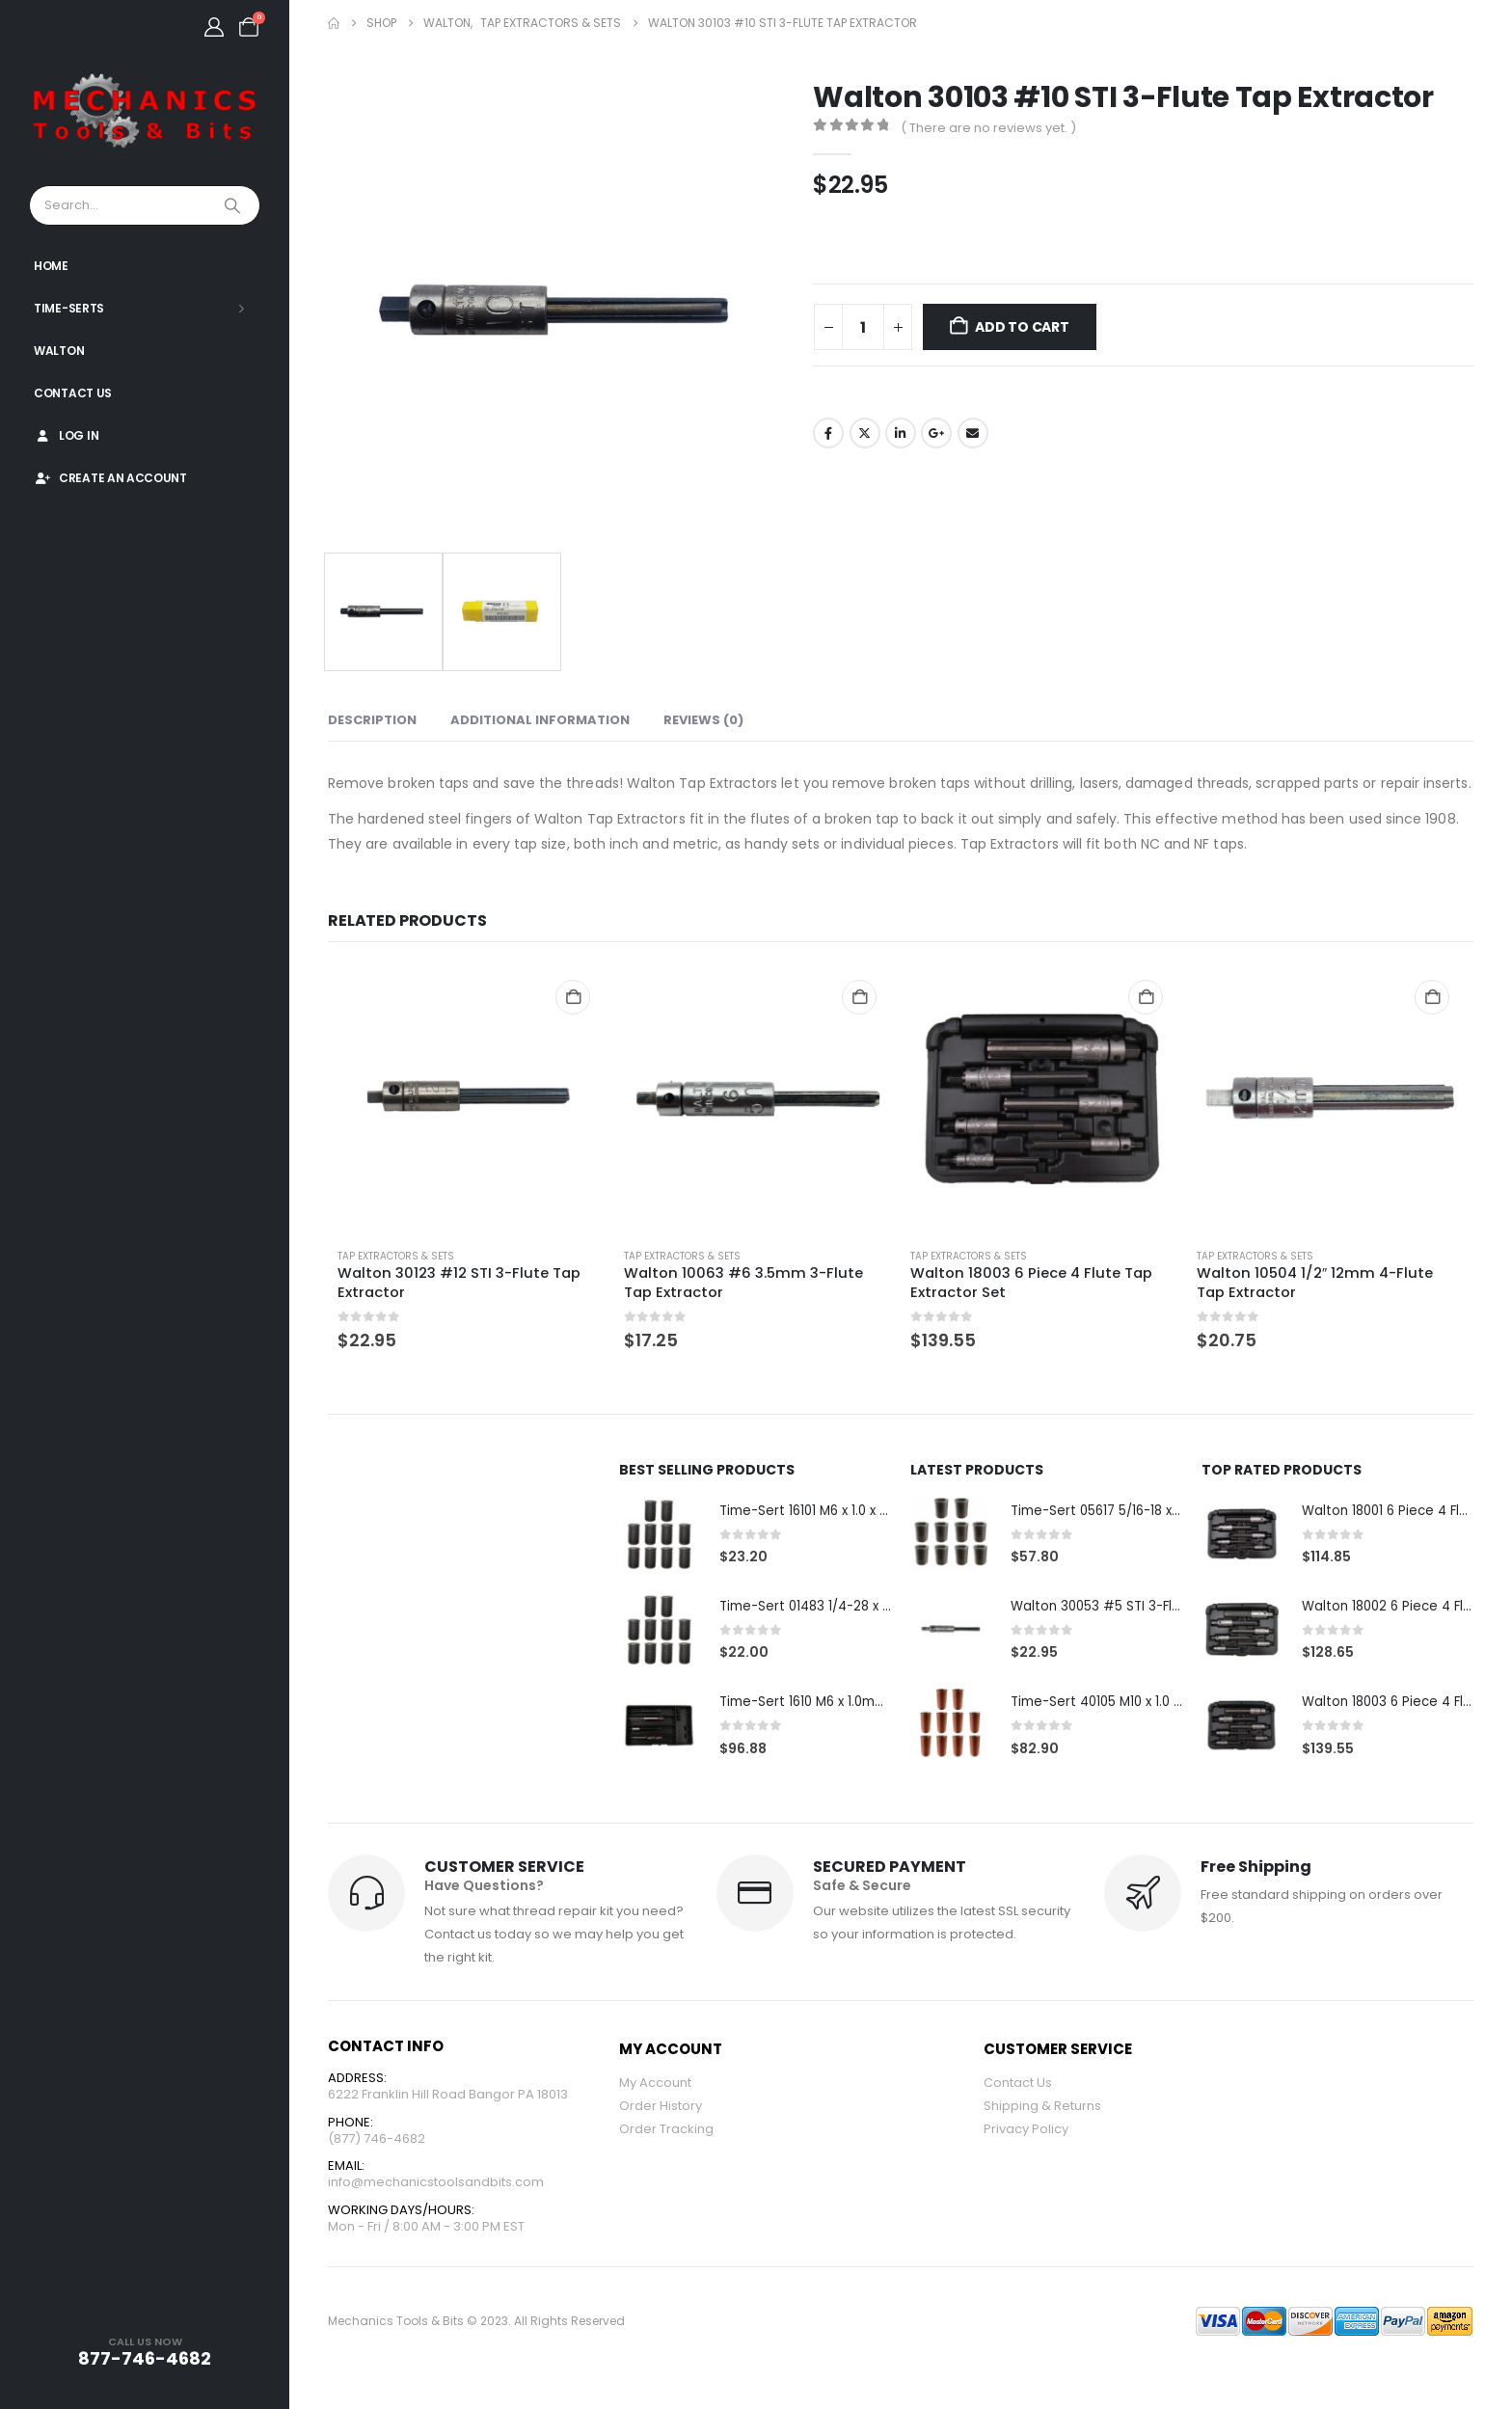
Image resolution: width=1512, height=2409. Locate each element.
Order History (660, 2108)
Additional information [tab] (540, 720)
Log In (66, 435)
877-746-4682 (144, 2358)
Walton (59, 350)
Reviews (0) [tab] (703, 720)
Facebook (828, 433)
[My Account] (214, 27)
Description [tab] (372, 720)
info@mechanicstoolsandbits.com (436, 2188)
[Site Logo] (144, 112)
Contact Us (73, 393)
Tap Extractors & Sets (396, 1256)
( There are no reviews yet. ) (988, 128)
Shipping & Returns (1042, 2108)
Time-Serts (69, 308)
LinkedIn (900, 433)
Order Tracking (666, 2132)
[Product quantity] (863, 327)
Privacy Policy (1026, 2132)
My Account (655, 2085)
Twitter (865, 433)
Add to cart (1022, 327)
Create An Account (110, 478)
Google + (936, 433)
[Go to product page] (470, 1098)
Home (51, 265)
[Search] (234, 205)
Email (973, 433)
